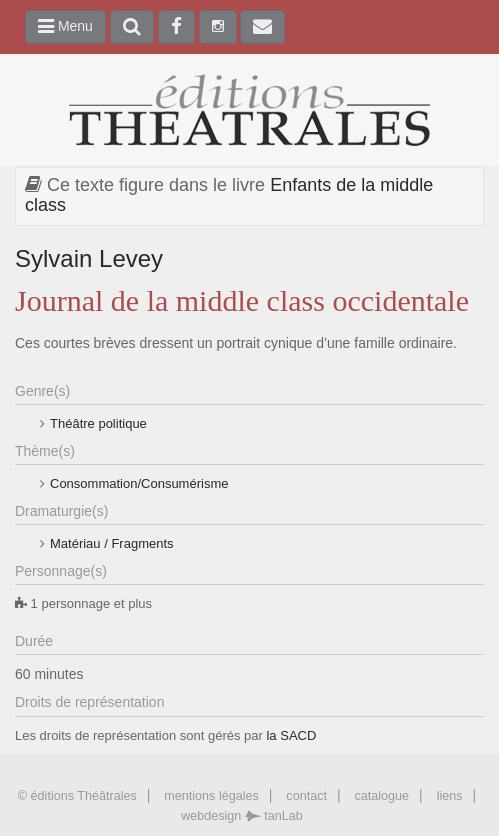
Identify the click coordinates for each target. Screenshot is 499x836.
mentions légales (211, 796)
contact (306, 796)
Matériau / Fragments (112, 543)
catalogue (381, 796)
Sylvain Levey (89, 258)
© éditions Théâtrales (77, 796)
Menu (65, 26)
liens (450, 796)
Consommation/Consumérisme (139, 483)
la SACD (291, 735)
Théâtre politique (98, 423)
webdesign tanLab (242, 816)
